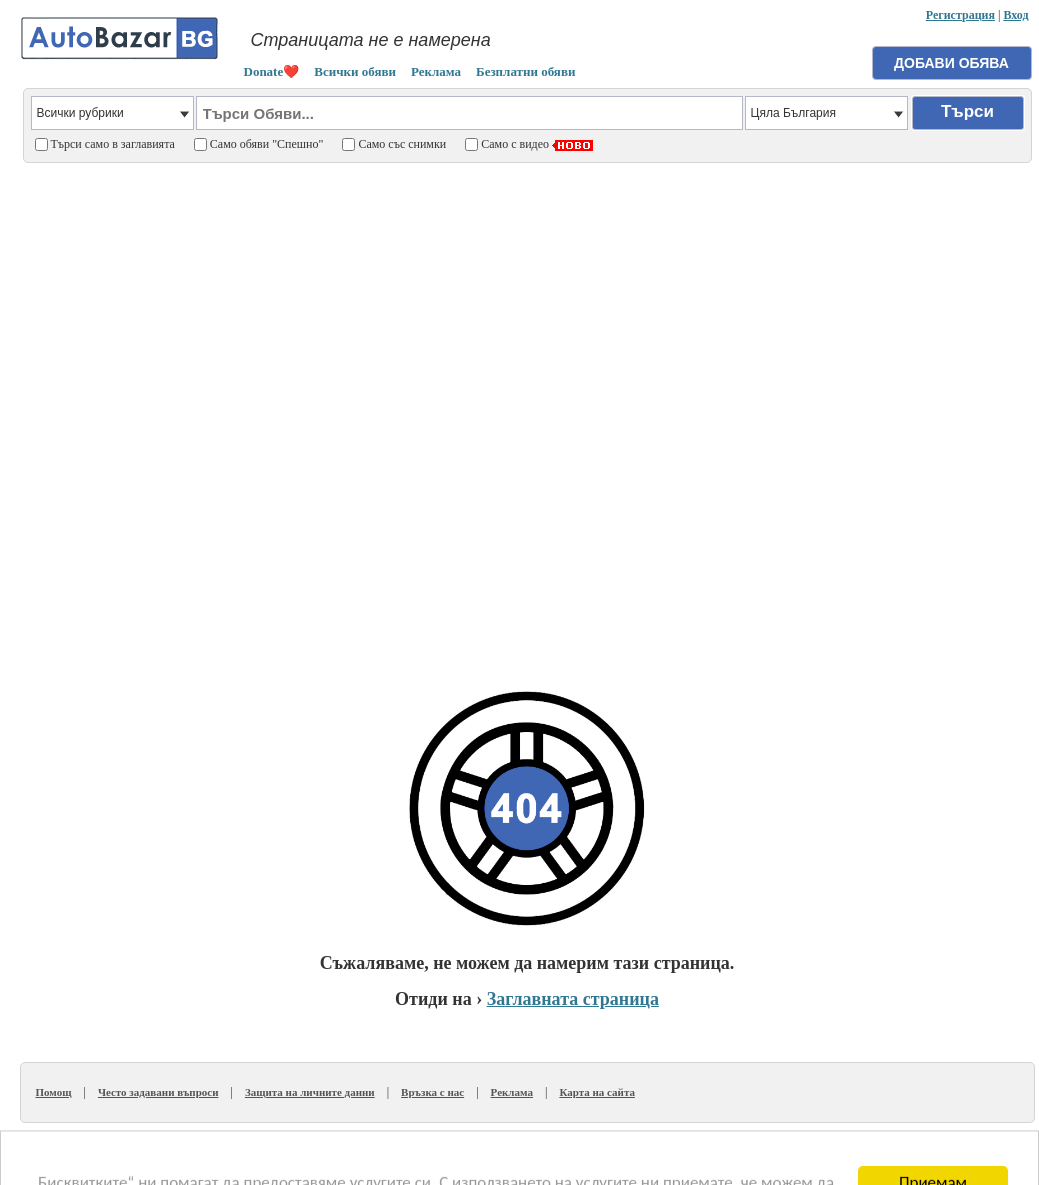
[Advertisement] (250, 413)
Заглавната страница (573, 999)
